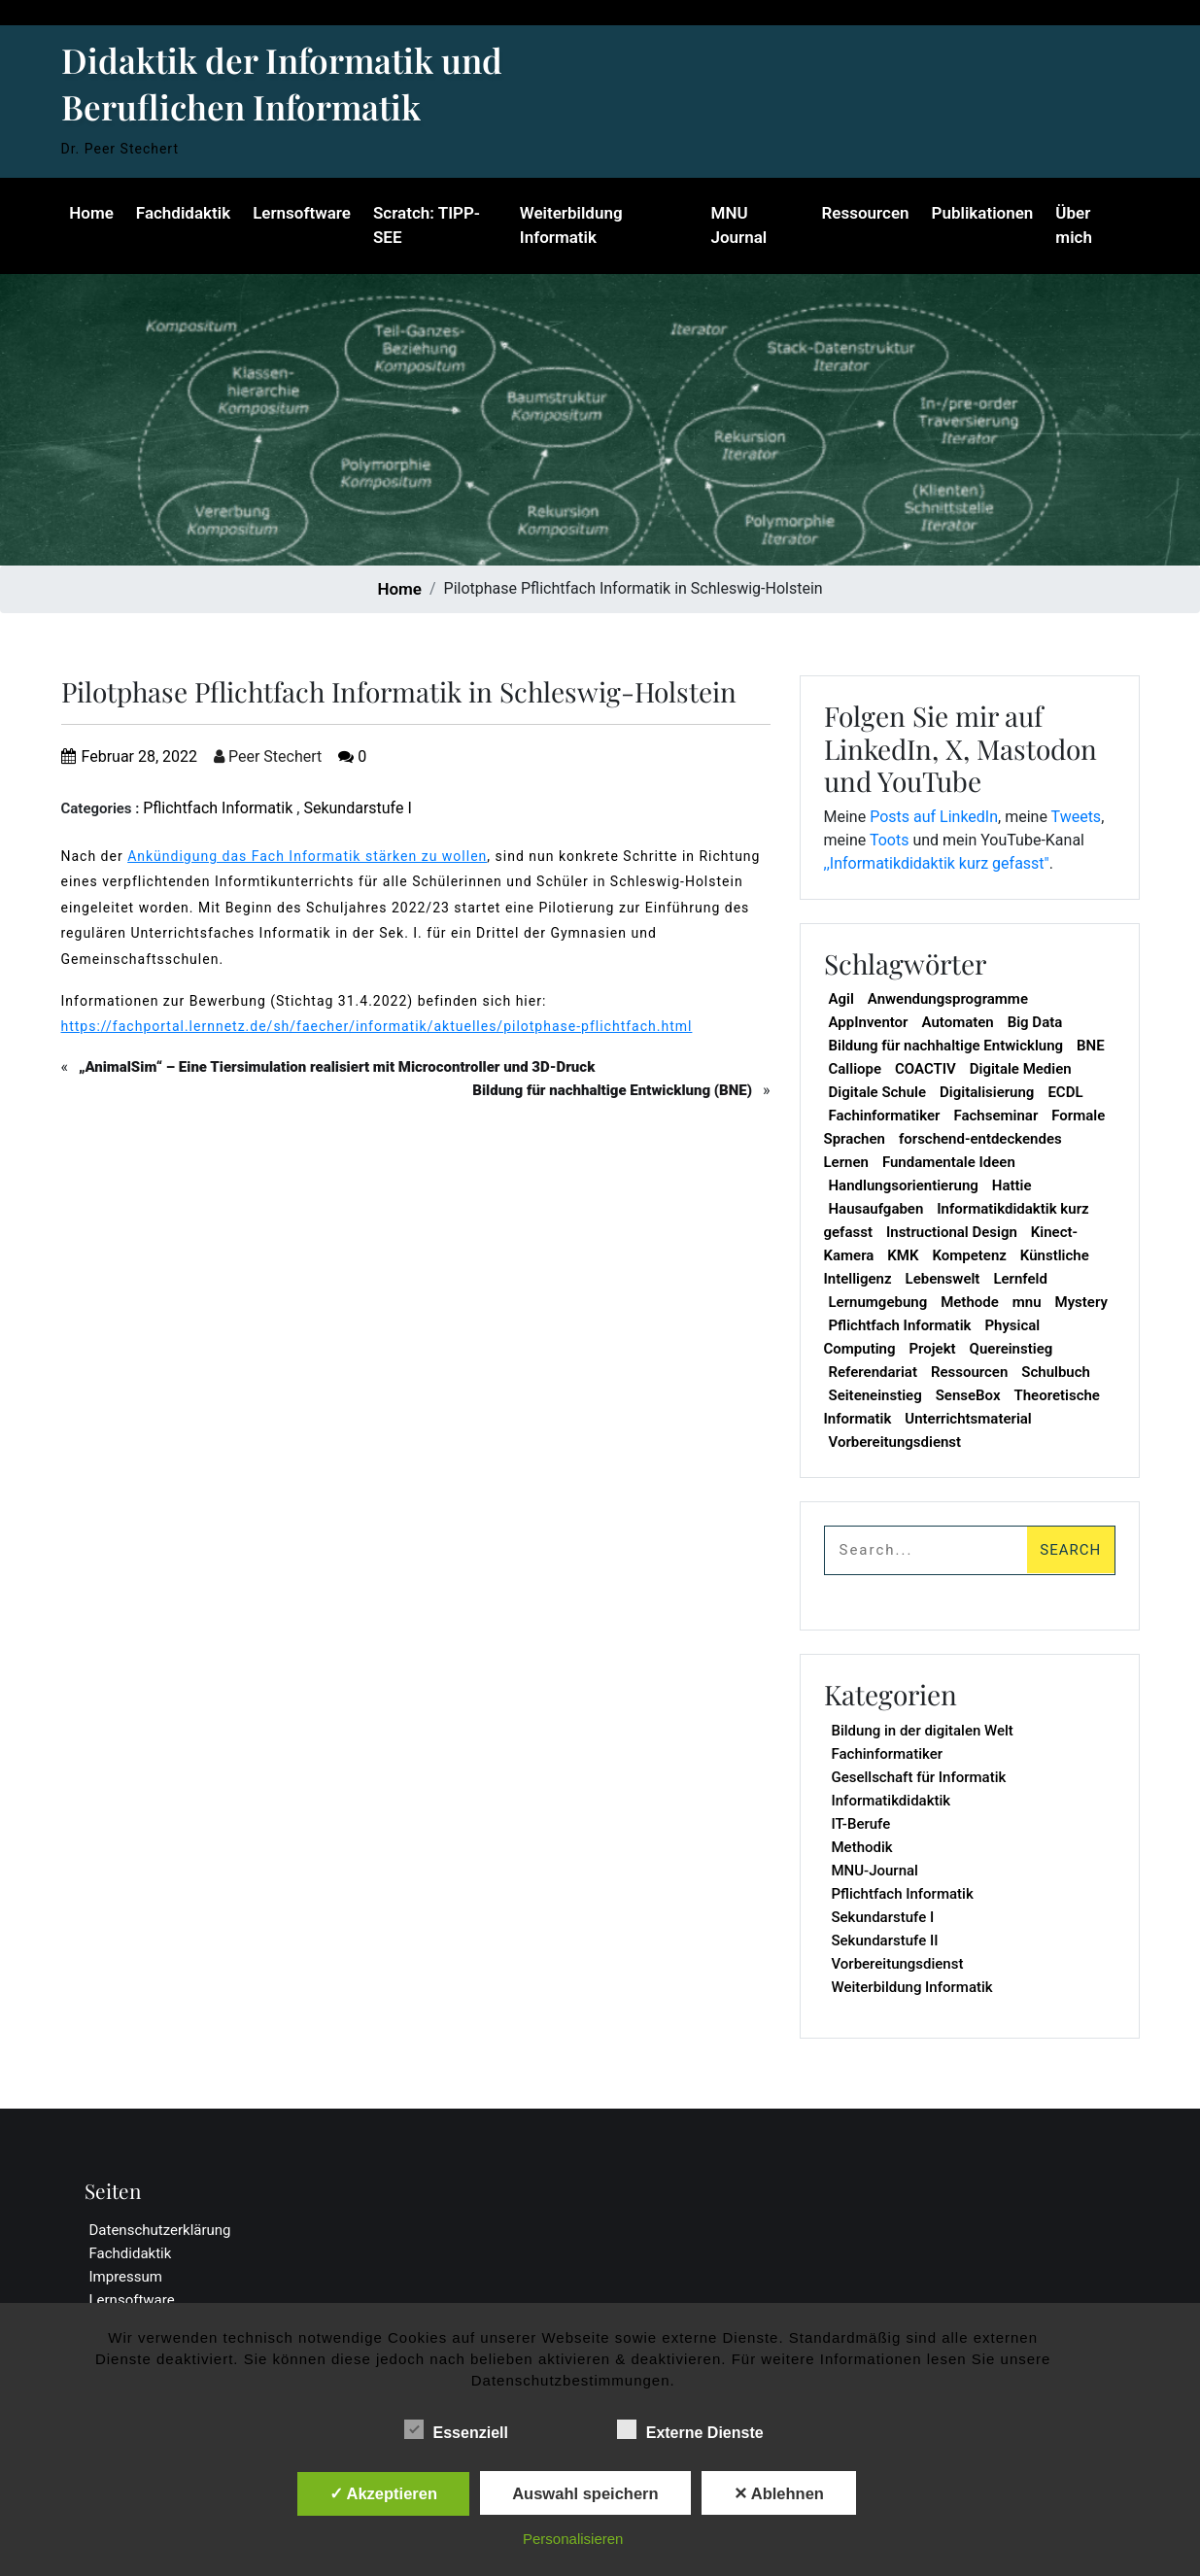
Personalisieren (573, 2538)
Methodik (862, 1847)
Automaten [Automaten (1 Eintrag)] (957, 1022)
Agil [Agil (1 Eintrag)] (841, 999)
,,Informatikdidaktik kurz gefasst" (936, 863)
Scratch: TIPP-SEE (425, 225)
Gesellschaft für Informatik (919, 1777)
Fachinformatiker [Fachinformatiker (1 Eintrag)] (885, 1115)
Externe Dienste (690, 2429)
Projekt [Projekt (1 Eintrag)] (932, 1348)
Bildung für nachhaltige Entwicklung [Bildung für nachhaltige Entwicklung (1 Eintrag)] (946, 1045)
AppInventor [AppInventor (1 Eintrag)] (869, 1022)
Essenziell (456, 2429)
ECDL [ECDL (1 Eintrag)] (1064, 1092)
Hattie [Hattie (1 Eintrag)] (1012, 1185)
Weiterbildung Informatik (570, 225)
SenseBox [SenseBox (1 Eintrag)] (968, 1395)
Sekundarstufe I (357, 808)
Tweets (1076, 816)
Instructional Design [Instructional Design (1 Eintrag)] (951, 1232)
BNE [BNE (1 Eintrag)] (1091, 1045)
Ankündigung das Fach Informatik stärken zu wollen (307, 856)
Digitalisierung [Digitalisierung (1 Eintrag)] (987, 1092)
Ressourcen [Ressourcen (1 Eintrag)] (969, 1372)
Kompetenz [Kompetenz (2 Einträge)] (969, 1255)
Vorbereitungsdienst (898, 1964)
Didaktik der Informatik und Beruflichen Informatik (281, 83)
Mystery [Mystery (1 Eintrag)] (1081, 1302)
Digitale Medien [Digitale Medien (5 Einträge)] (1021, 1069)
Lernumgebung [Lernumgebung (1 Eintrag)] (878, 1302)
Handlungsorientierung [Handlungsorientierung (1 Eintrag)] (903, 1185)
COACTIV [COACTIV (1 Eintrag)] (925, 1069)
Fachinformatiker (887, 1754)
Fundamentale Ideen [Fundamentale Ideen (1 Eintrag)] (948, 1162)
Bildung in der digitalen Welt (922, 1730)
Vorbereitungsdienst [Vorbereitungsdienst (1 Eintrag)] (895, 1442)
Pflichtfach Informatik (217, 808)
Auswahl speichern (585, 2493)
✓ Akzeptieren (383, 2493)
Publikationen (983, 213)
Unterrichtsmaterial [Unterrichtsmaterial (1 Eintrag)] (968, 1418)
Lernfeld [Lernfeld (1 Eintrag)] (1020, 1279)
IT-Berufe (861, 1824)
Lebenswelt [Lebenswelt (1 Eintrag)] (943, 1279)
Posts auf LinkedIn (934, 816)
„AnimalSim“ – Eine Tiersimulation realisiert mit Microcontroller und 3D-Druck (337, 1067)
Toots (889, 840)
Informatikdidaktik (891, 1800)
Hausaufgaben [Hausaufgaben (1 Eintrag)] (876, 1209)
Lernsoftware (301, 213)
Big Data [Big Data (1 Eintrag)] (1035, 1022)
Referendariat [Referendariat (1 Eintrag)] (873, 1372)
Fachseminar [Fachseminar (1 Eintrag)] (995, 1115)
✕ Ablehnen (779, 2493)
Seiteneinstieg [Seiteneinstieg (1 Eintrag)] (875, 1395)
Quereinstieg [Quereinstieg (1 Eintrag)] (1011, 1348)
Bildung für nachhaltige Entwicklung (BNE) (612, 1090)
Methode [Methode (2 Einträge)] (970, 1302)
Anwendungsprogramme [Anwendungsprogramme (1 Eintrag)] (948, 999)
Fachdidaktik (182, 213)
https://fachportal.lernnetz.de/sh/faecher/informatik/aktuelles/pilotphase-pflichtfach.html (377, 1026)
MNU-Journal (875, 1870)
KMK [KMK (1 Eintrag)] (902, 1255)
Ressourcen (865, 213)
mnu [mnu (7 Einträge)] (1027, 1302)
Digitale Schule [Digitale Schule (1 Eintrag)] (878, 1092)
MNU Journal (739, 225)
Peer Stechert (268, 756)
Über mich (1074, 225)
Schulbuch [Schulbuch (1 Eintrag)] (1055, 1372)
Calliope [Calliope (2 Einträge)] (855, 1069)
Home (91, 213)
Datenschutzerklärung (160, 2230)
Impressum (125, 2276)
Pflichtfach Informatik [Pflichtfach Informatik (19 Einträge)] (900, 1325)
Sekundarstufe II (885, 1940)
